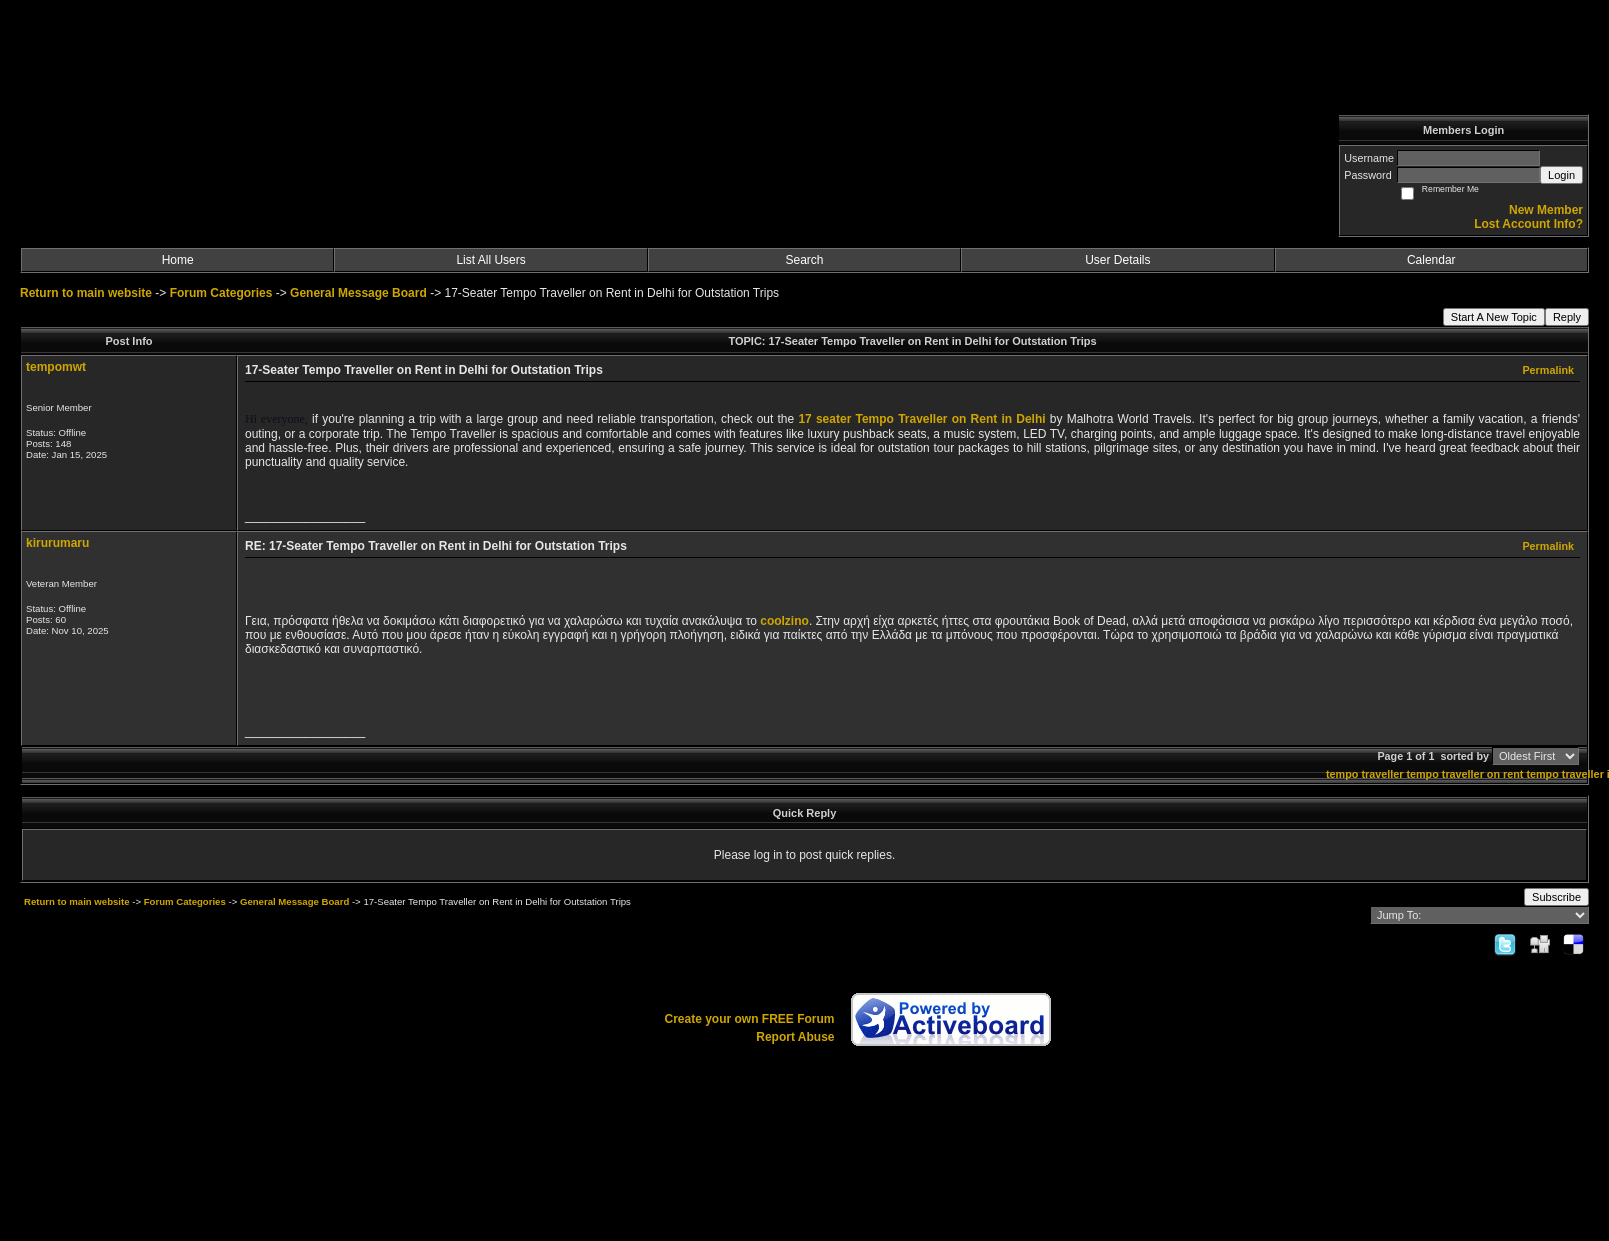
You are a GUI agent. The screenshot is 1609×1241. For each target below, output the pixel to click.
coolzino (784, 621)
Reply (1567, 317)
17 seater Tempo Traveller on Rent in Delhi (921, 419)
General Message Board (358, 293)
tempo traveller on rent (1464, 774)
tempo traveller (1364, 774)
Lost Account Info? (1528, 224)
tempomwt (56, 367)
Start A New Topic (1494, 317)
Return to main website (87, 293)
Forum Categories (221, 293)
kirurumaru (57, 543)
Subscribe (1556, 897)
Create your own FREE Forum (749, 1019)
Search (804, 260)
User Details (1117, 260)
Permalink (1548, 370)
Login (1561, 175)
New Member (1546, 210)
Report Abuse (795, 1037)
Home (178, 260)
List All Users (490, 260)
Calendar (1431, 260)
